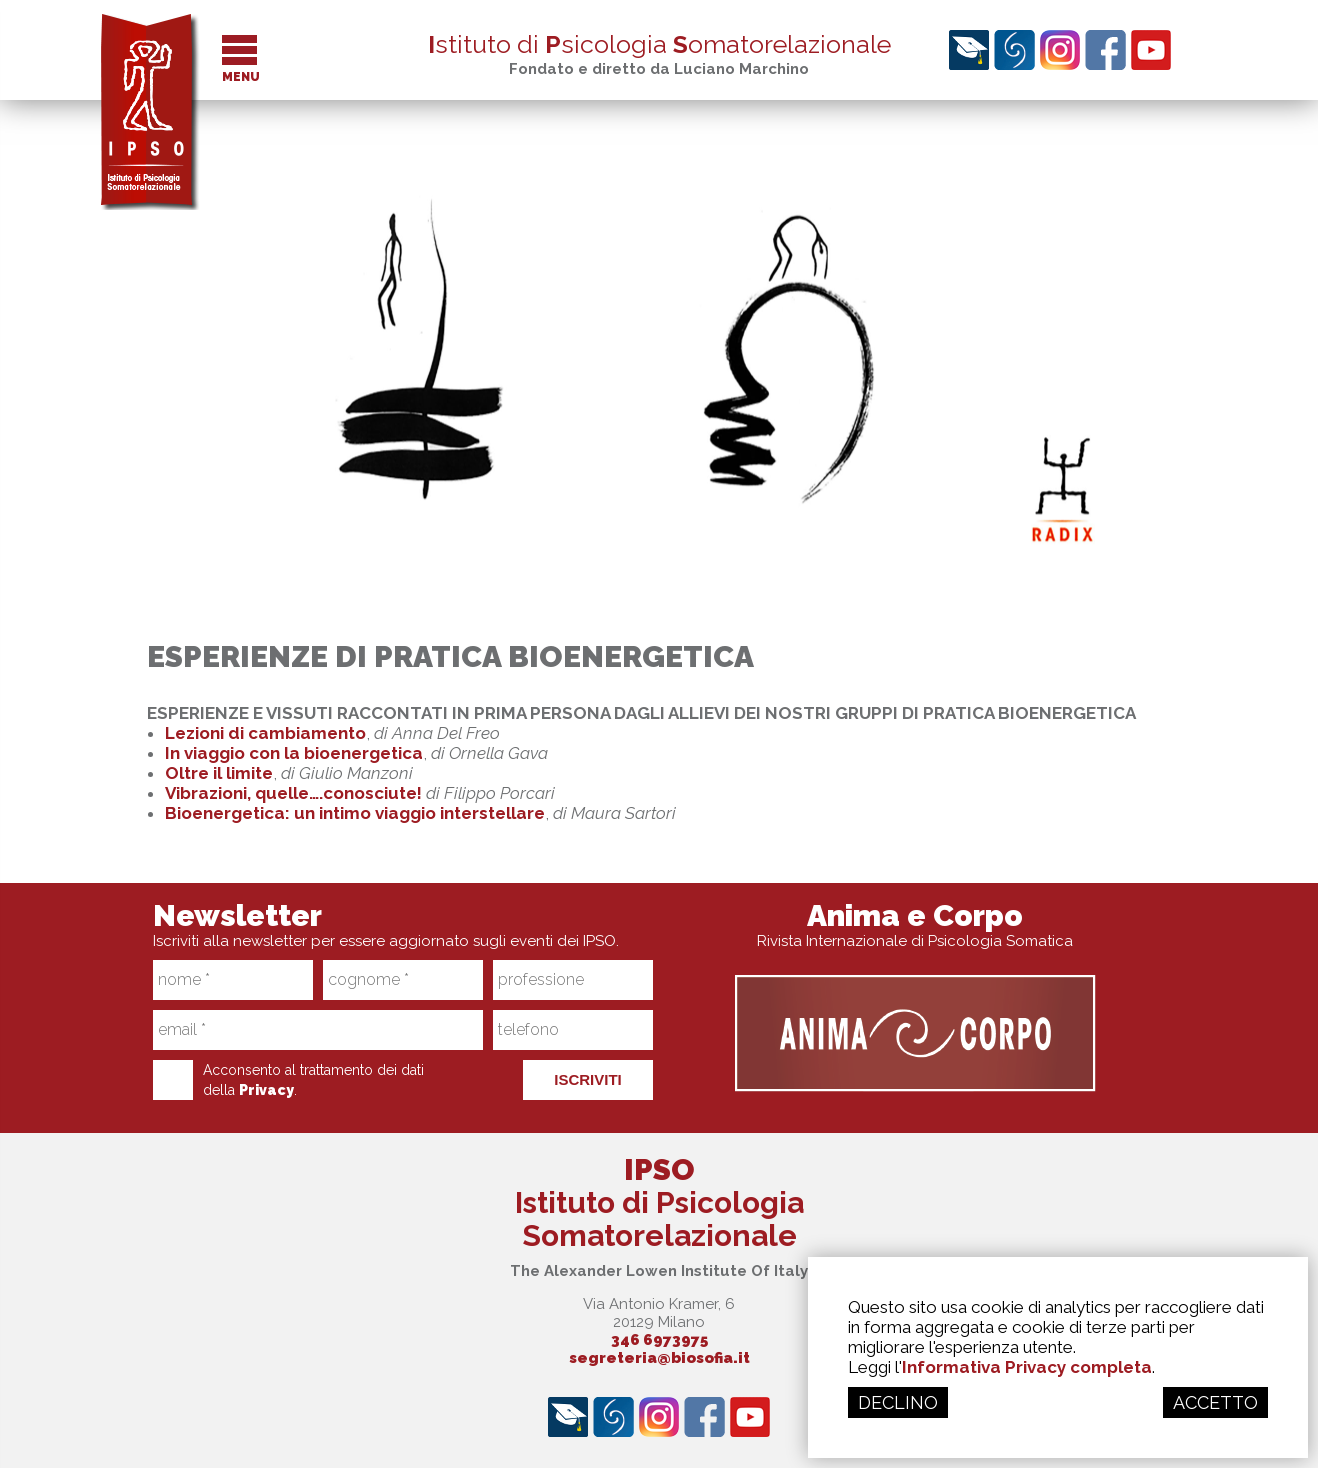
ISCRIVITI (588, 1079)
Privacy (266, 1090)
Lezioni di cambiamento (265, 733)
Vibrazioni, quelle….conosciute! (293, 793)
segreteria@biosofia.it (659, 1358)
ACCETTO (1215, 1402)
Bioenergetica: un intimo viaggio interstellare (355, 813)
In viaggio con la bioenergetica (294, 753)
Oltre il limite (219, 773)
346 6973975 (659, 1340)
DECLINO (898, 1402)
